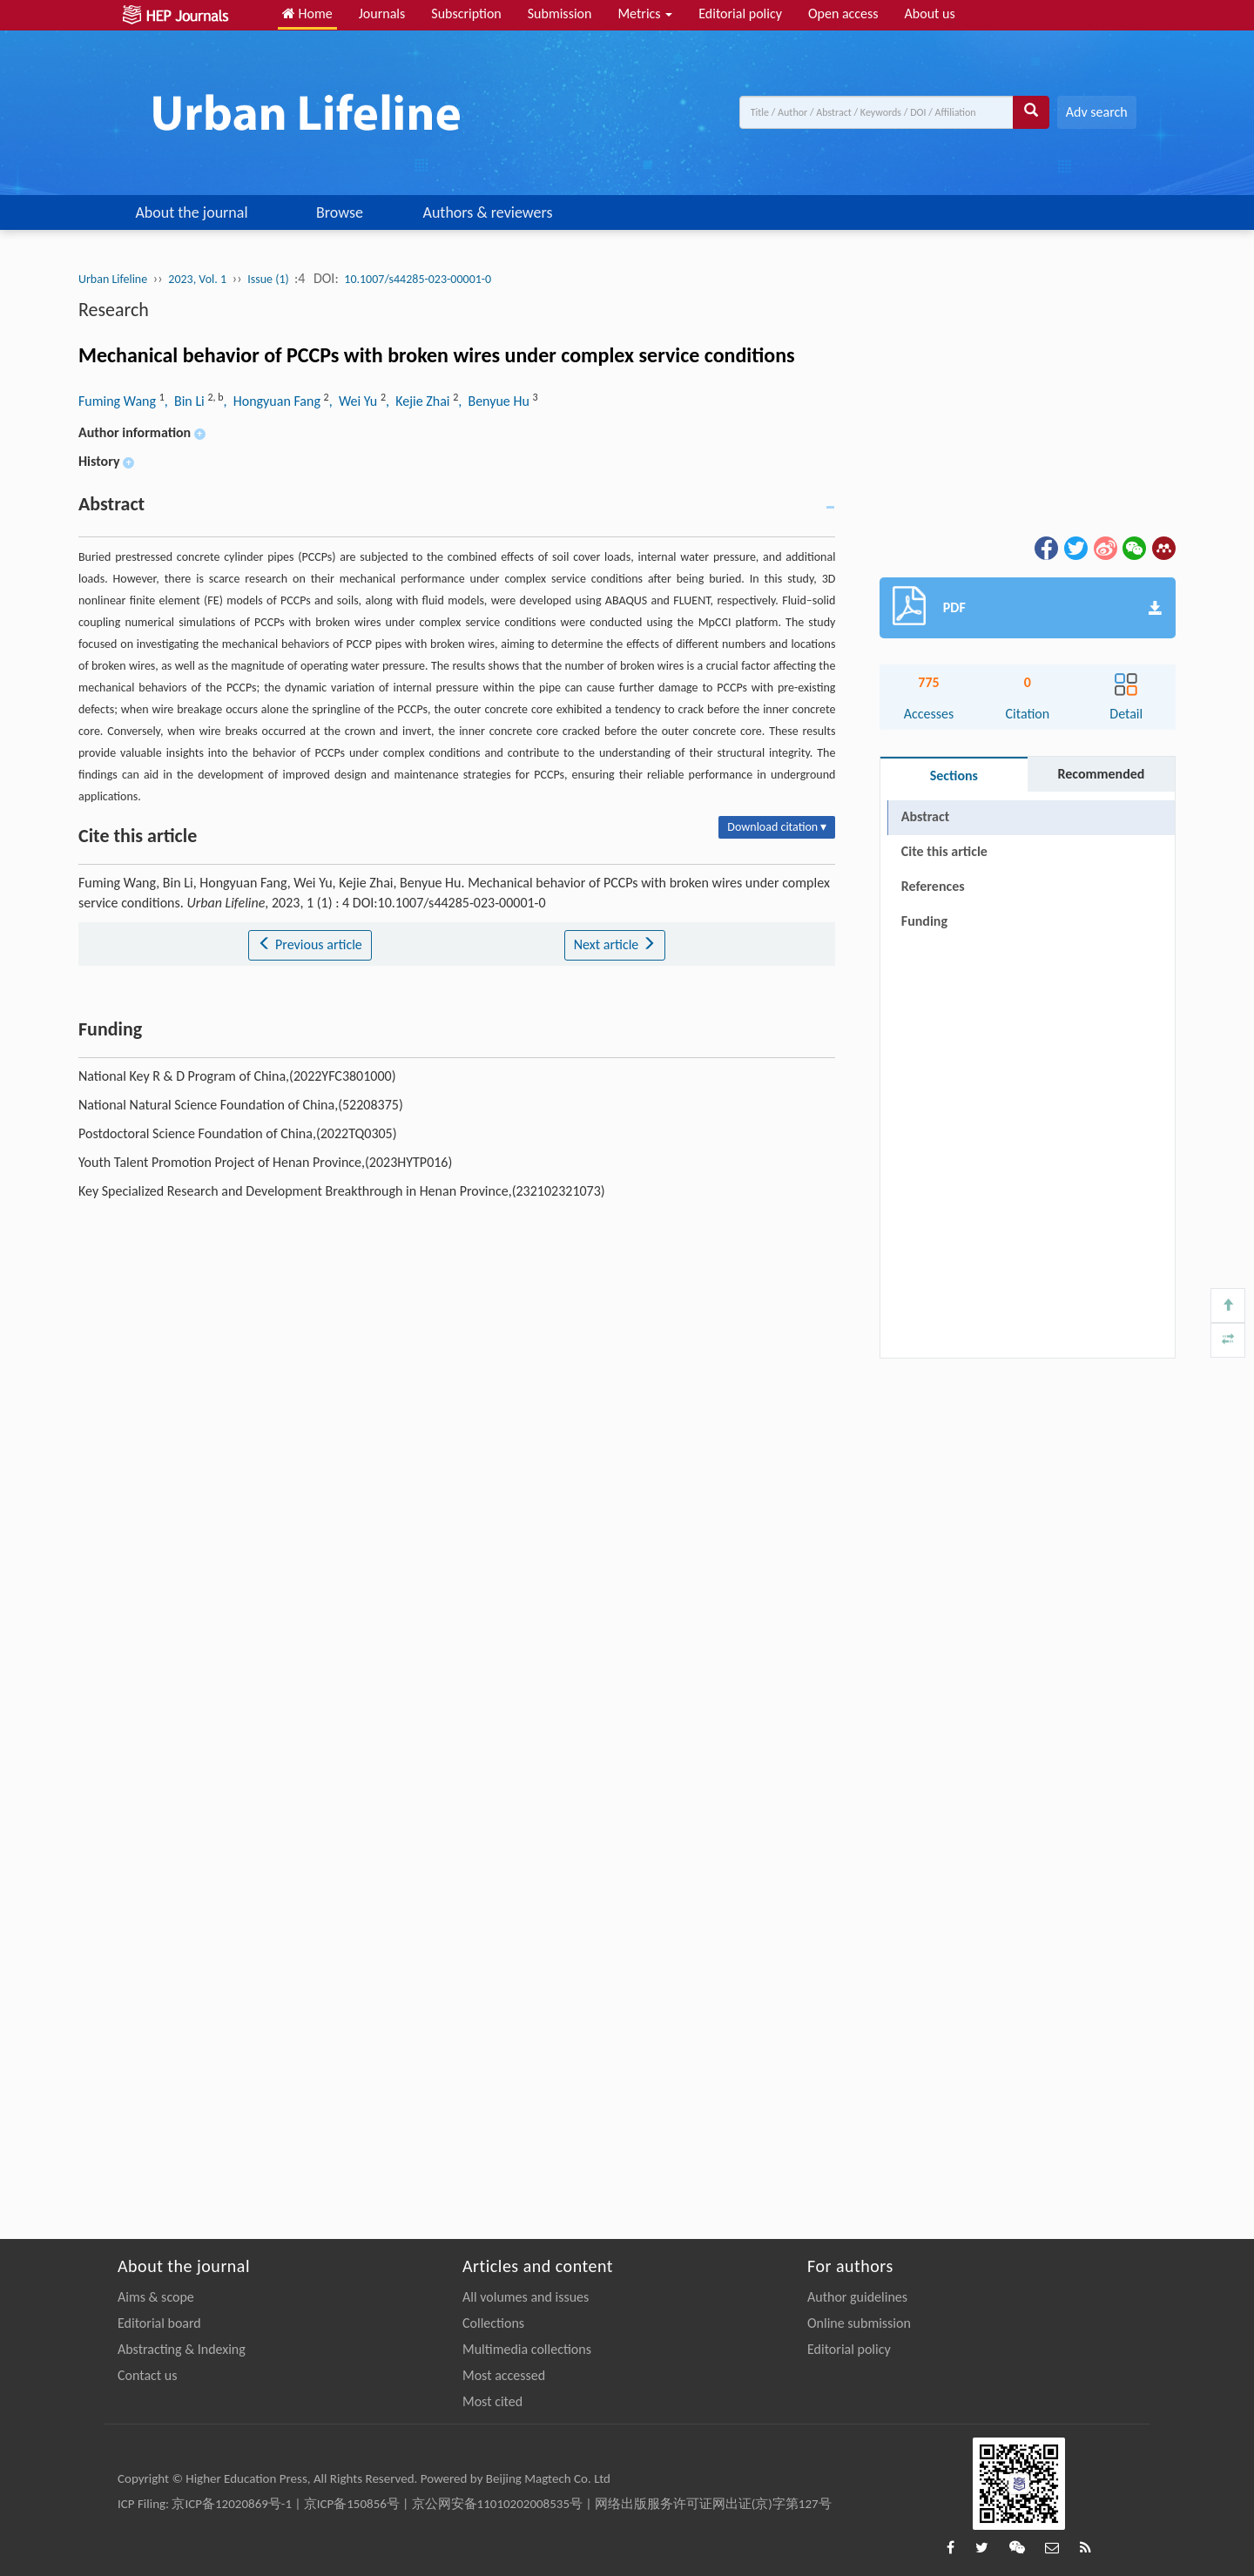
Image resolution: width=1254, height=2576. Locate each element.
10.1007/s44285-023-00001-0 (417, 279)
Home (307, 13)
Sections (954, 775)
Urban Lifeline (112, 279)
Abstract (925, 816)
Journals (382, 13)
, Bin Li (186, 401)
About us (930, 13)
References (933, 886)
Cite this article (944, 851)
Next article (615, 944)
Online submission (859, 2323)
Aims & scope (156, 2297)
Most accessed (503, 2375)
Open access (843, 13)
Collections (493, 2323)
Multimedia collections (526, 2349)
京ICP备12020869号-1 (232, 2504)
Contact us (147, 2375)
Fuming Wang (118, 401)
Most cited (492, 2401)
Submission (560, 13)
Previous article (309, 944)
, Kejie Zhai (419, 401)
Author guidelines (857, 2297)
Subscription (466, 13)
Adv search (1097, 112)
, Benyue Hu (495, 401)
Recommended (1100, 773)
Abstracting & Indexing (182, 2349)
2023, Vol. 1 (197, 279)
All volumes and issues (525, 2297)
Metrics (644, 13)
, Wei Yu (355, 401)
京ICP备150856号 (352, 2504)
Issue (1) (269, 279)
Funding (924, 921)
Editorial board (159, 2323)
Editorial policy (740, 13)
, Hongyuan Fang (274, 401)
